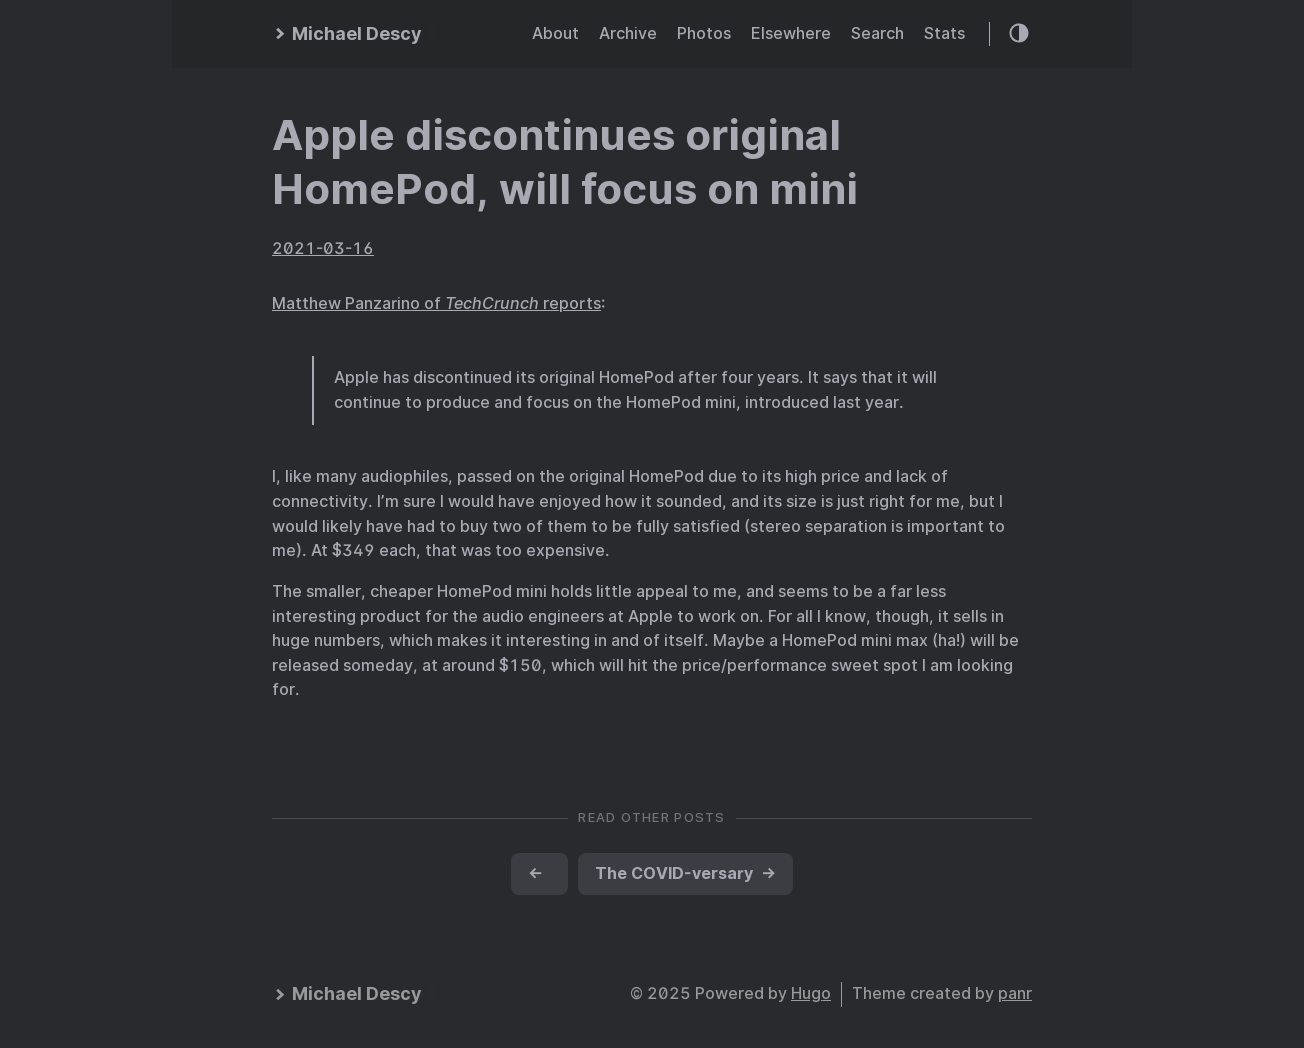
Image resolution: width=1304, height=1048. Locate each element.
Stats (944, 33)
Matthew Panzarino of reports (436, 303)
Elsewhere (791, 33)
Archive (628, 33)
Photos (704, 33)
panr (1015, 993)
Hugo (811, 993)
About (555, 33)
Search (877, 33)
